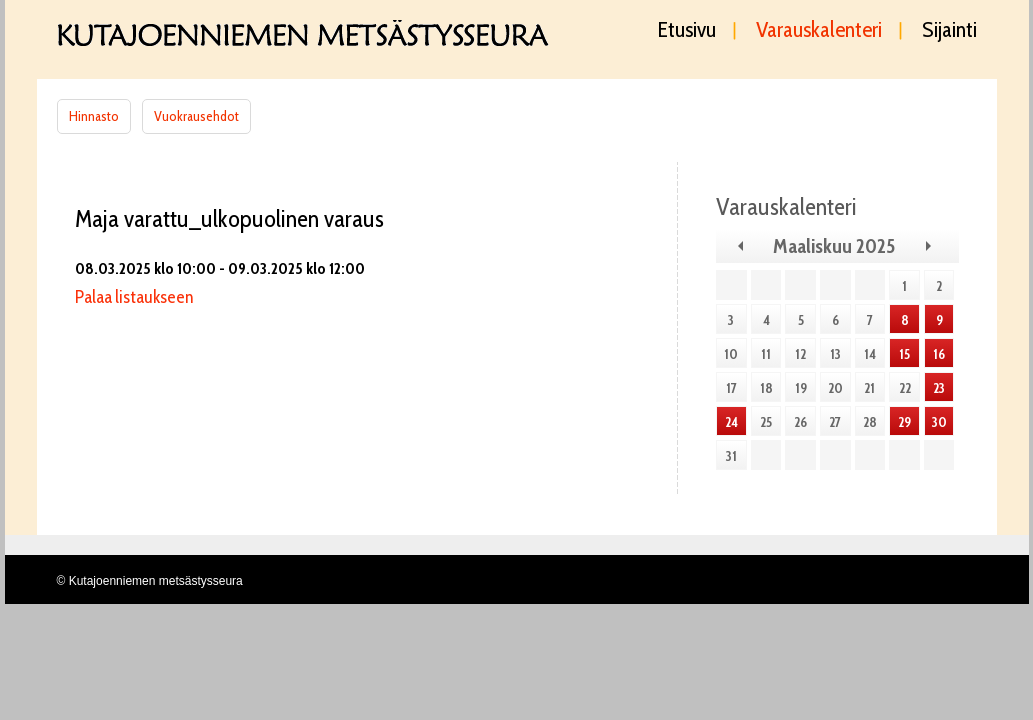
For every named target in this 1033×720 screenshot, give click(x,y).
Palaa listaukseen (134, 297)
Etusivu (687, 31)
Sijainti (949, 31)
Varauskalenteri (819, 31)
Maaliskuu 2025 (834, 246)
